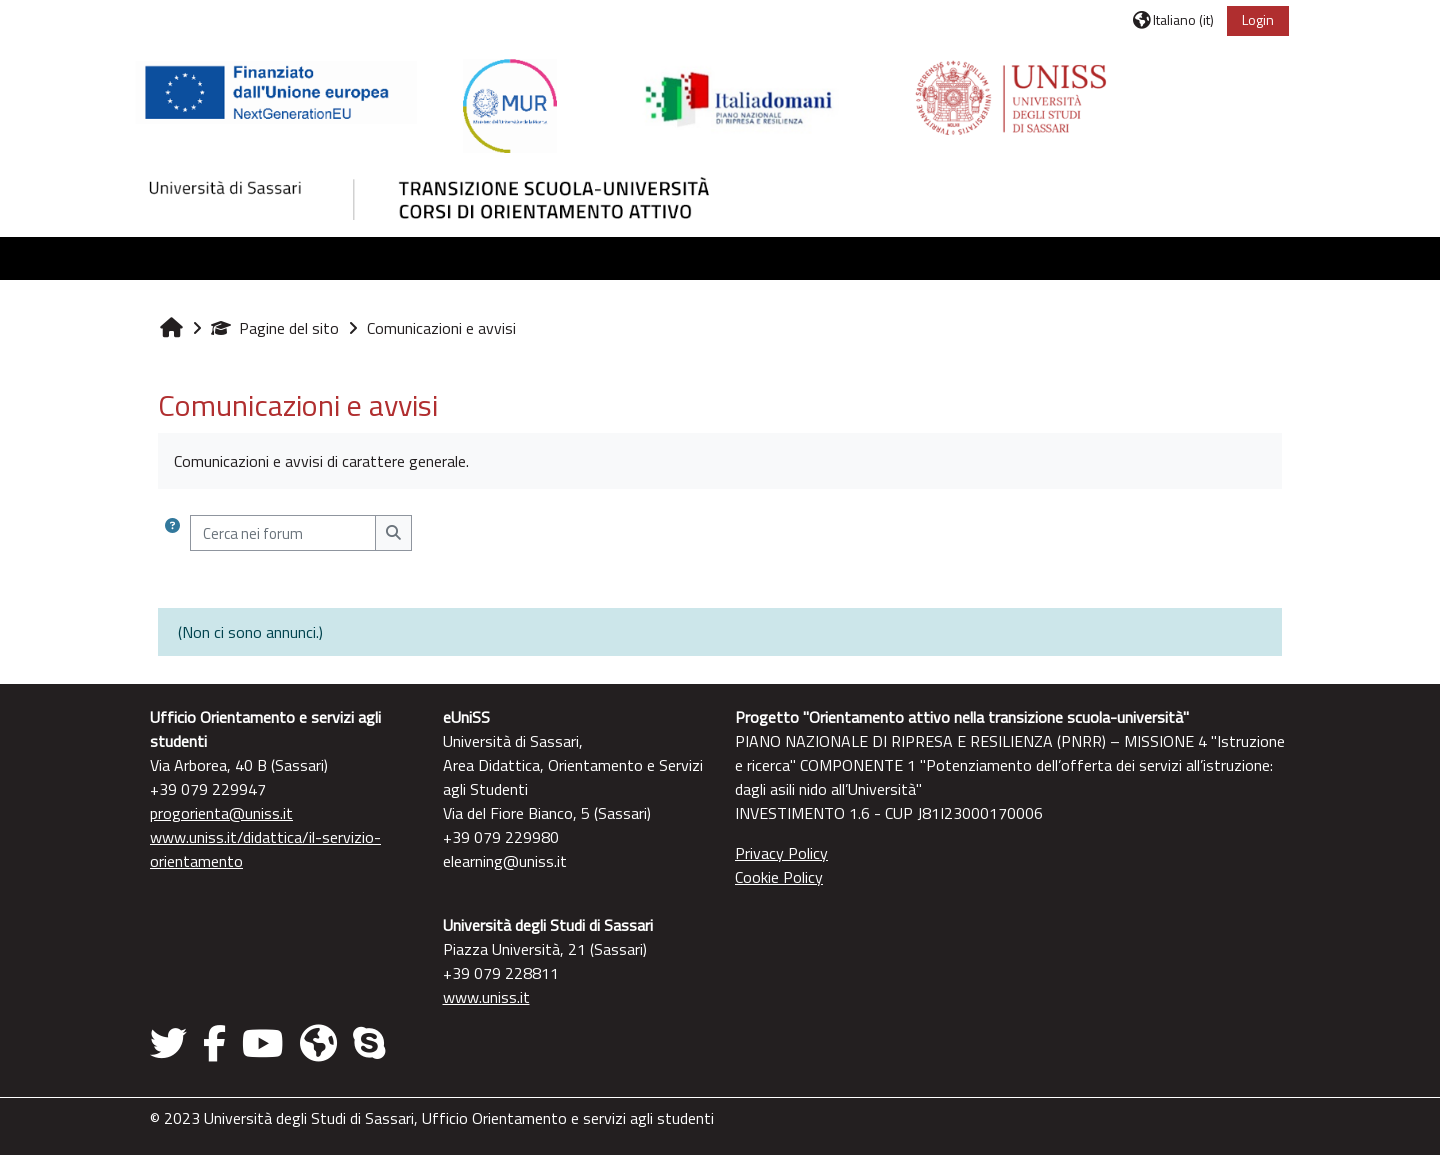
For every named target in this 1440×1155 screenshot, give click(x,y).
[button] (1173, 19)
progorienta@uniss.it (221, 813)
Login (1258, 19)
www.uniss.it (486, 997)
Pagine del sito (275, 328)
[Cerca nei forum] (283, 533)
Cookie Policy (779, 877)
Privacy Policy (781, 853)
